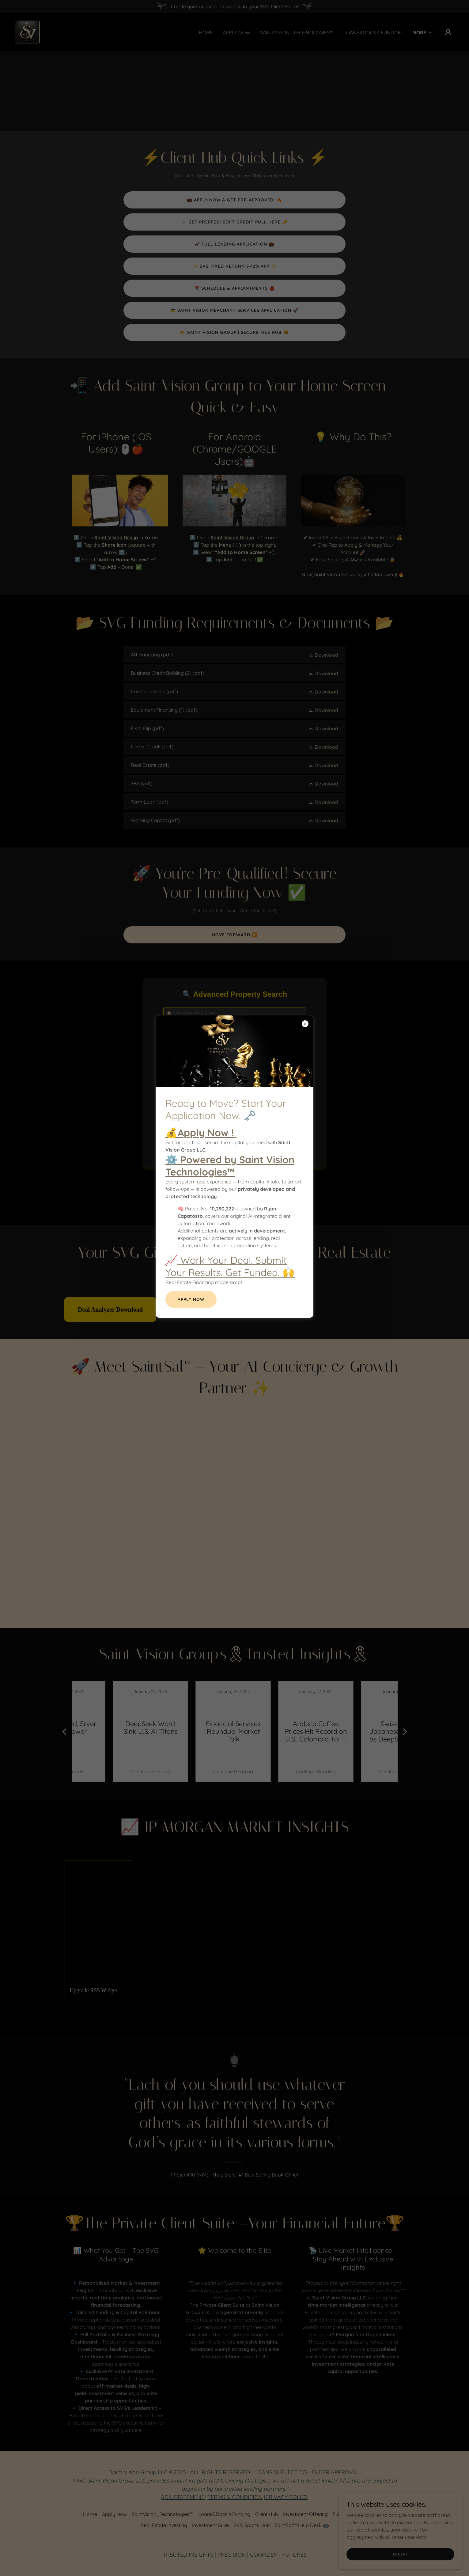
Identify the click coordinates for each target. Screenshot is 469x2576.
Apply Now (191, 1299)
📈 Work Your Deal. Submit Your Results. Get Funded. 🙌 (230, 1266)
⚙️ (229, 1165)
